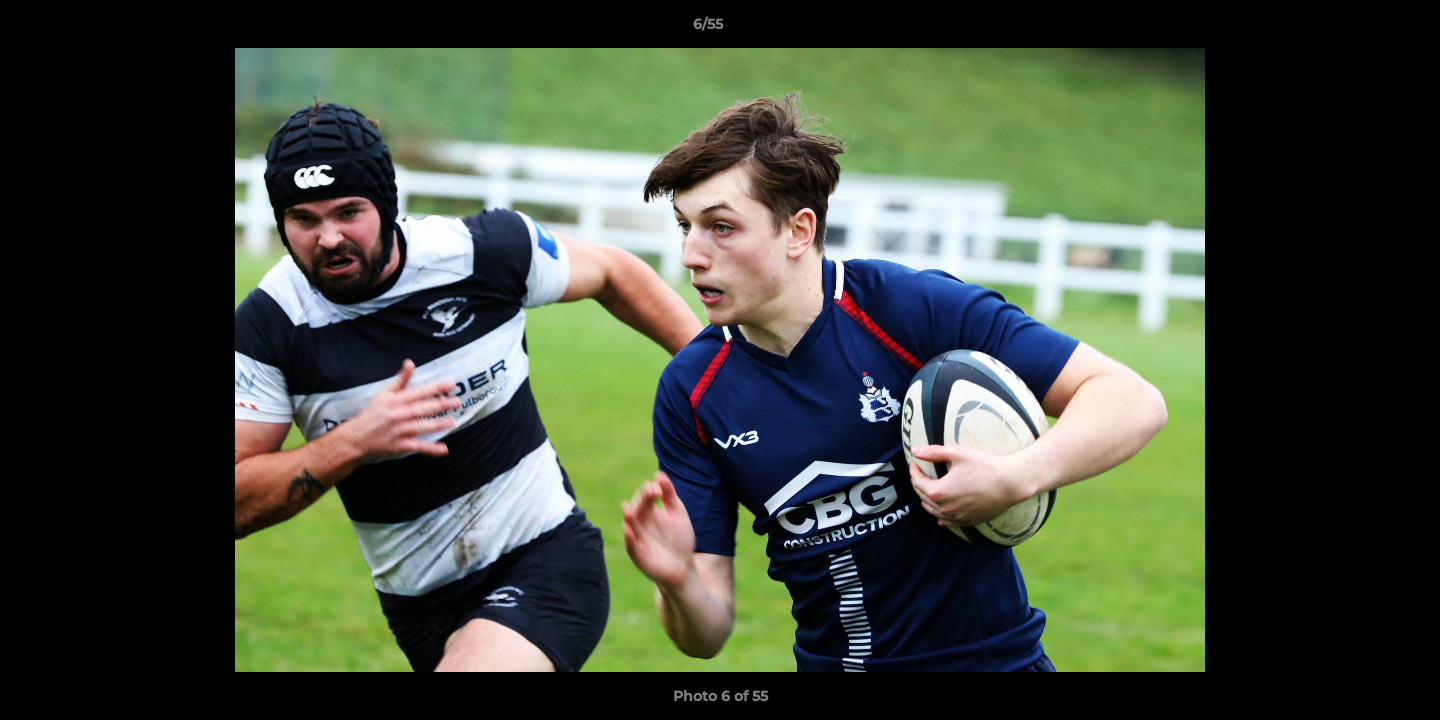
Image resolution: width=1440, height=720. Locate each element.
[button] (1356, 29)
